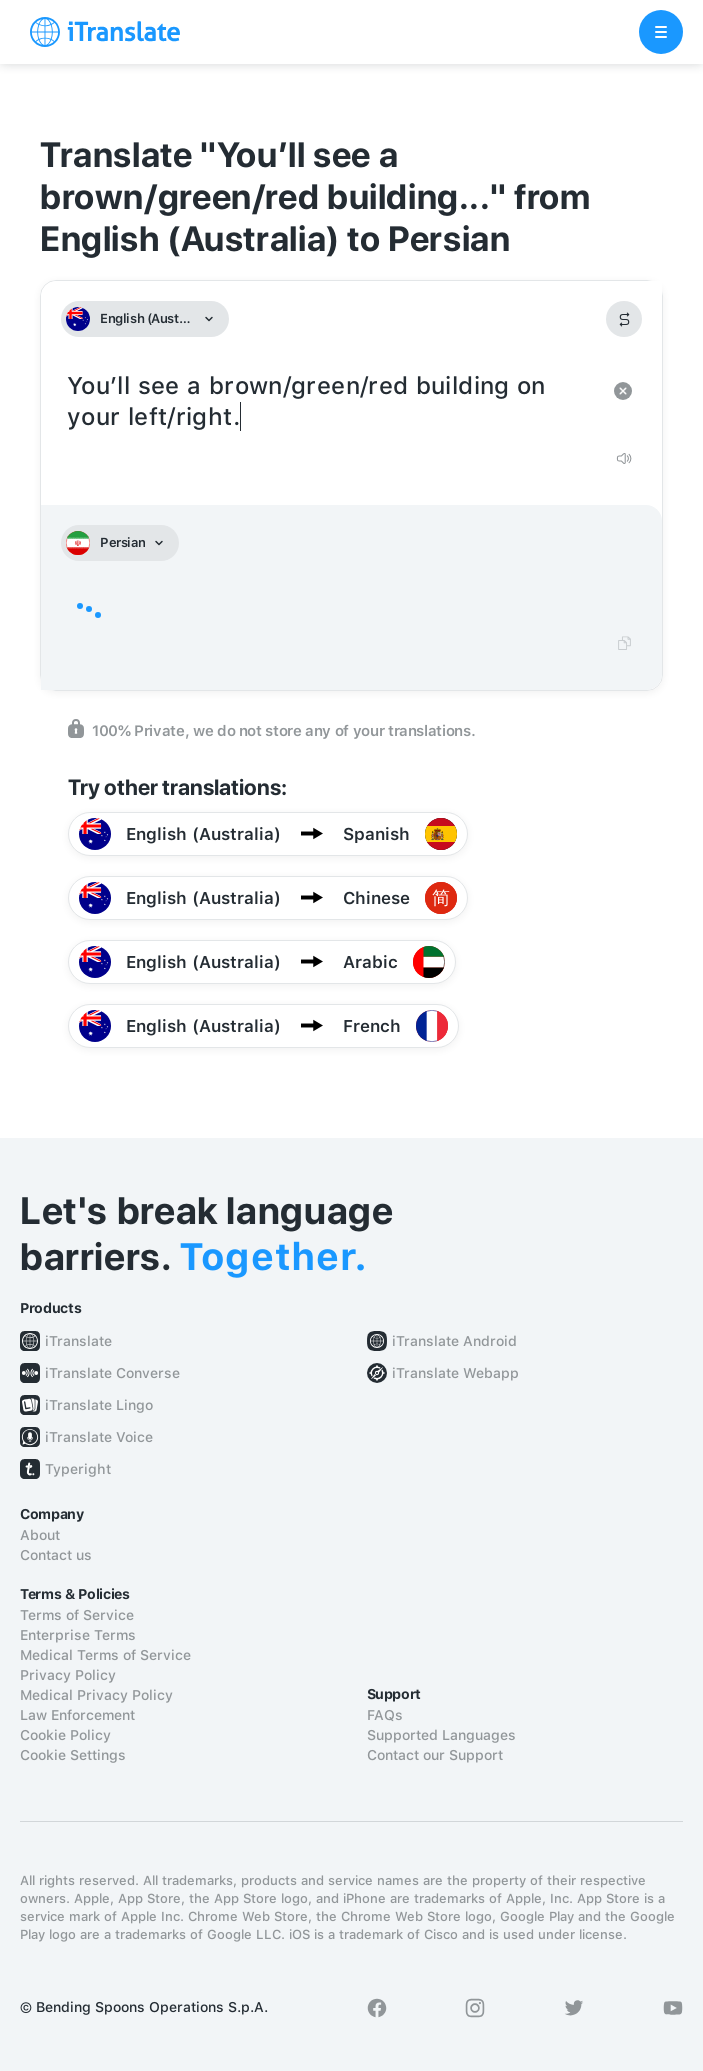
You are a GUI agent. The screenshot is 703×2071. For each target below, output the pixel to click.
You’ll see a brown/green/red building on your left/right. (331, 402)
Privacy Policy (68, 1675)
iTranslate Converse (112, 1373)
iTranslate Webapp (455, 1373)
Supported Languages (441, 1735)
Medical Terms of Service (105, 1655)
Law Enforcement (77, 1715)
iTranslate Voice (99, 1437)
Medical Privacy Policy (96, 1695)
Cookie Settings (73, 1755)
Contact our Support (435, 1755)
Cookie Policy (65, 1735)
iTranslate (78, 1341)
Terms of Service (77, 1615)
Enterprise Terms (78, 1635)
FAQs (385, 1715)
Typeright (78, 1469)
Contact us (56, 1555)
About (40, 1535)
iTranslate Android (454, 1341)
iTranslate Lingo (99, 1405)
